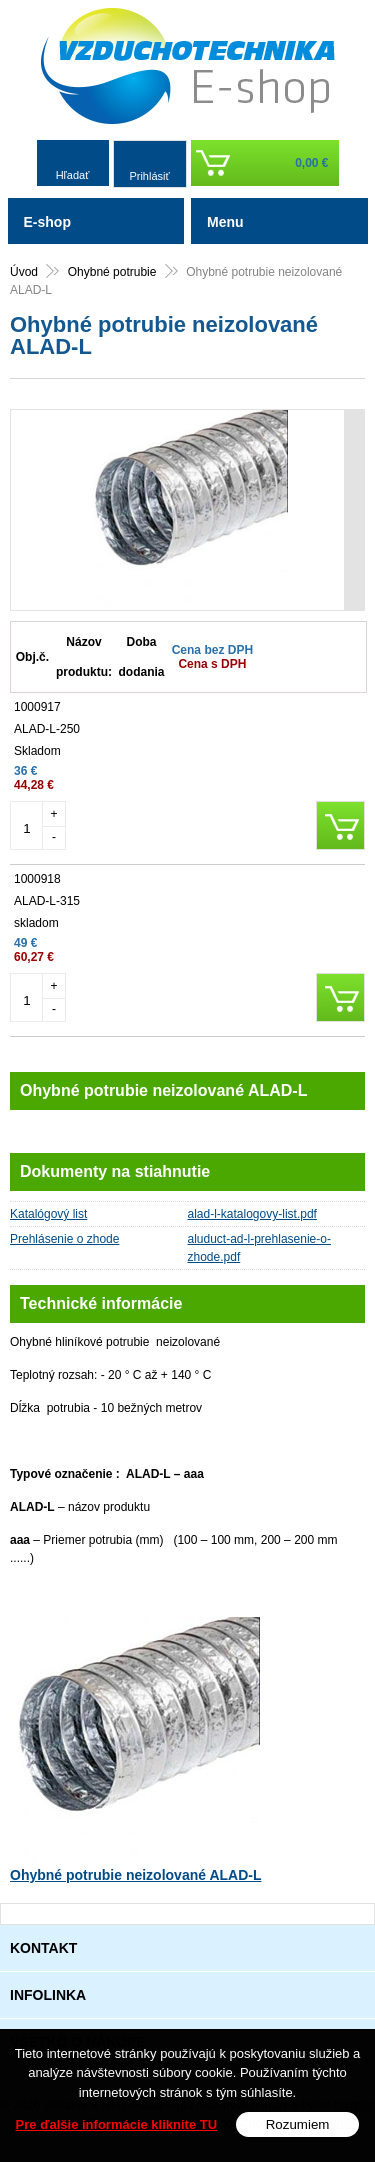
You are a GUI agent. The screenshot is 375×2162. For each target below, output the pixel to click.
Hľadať (73, 175)
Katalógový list (48, 1214)
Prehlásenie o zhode (64, 1239)
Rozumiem (298, 2124)
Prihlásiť (149, 176)
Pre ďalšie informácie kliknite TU (117, 2124)
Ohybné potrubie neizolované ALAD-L (136, 1875)
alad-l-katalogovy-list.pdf (252, 1214)
